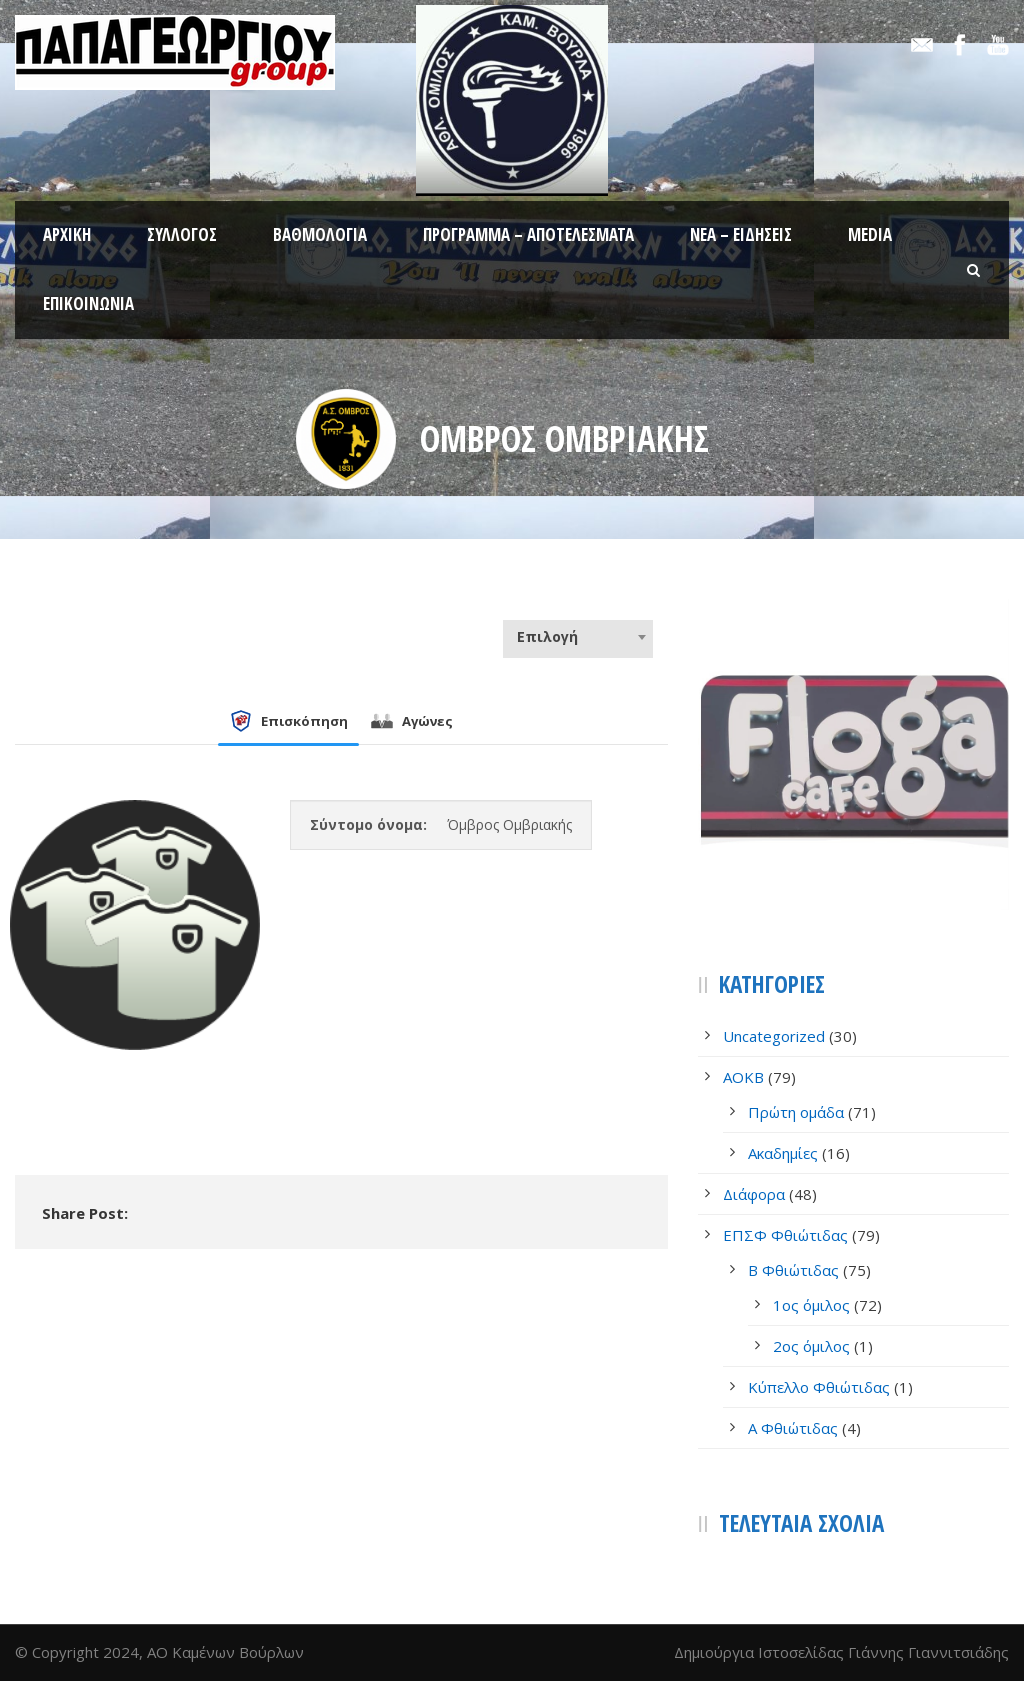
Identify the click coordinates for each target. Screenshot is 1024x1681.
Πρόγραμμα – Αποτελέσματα (528, 234)
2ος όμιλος (811, 1346)
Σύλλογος (182, 234)
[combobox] (578, 637)
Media (870, 234)
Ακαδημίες (783, 1153)
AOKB (743, 1077)
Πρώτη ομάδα (796, 1112)
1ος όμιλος (811, 1305)
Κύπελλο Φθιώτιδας (819, 1387)
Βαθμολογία (320, 234)
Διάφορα (754, 1194)
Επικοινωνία (88, 303)
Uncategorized (774, 1036)
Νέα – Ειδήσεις (741, 234)
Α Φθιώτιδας (793, 1428)
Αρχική (67, 234)
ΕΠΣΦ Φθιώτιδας (785, 1235)
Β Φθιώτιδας (793, 1270)
